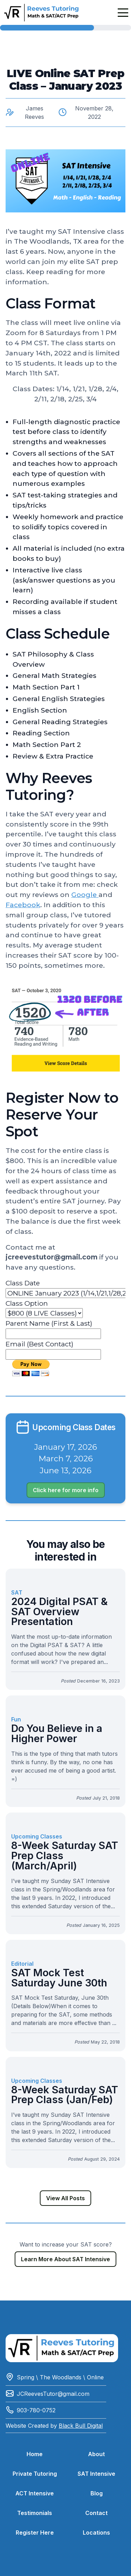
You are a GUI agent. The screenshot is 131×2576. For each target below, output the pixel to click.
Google (85, 894)
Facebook (23, 904)
